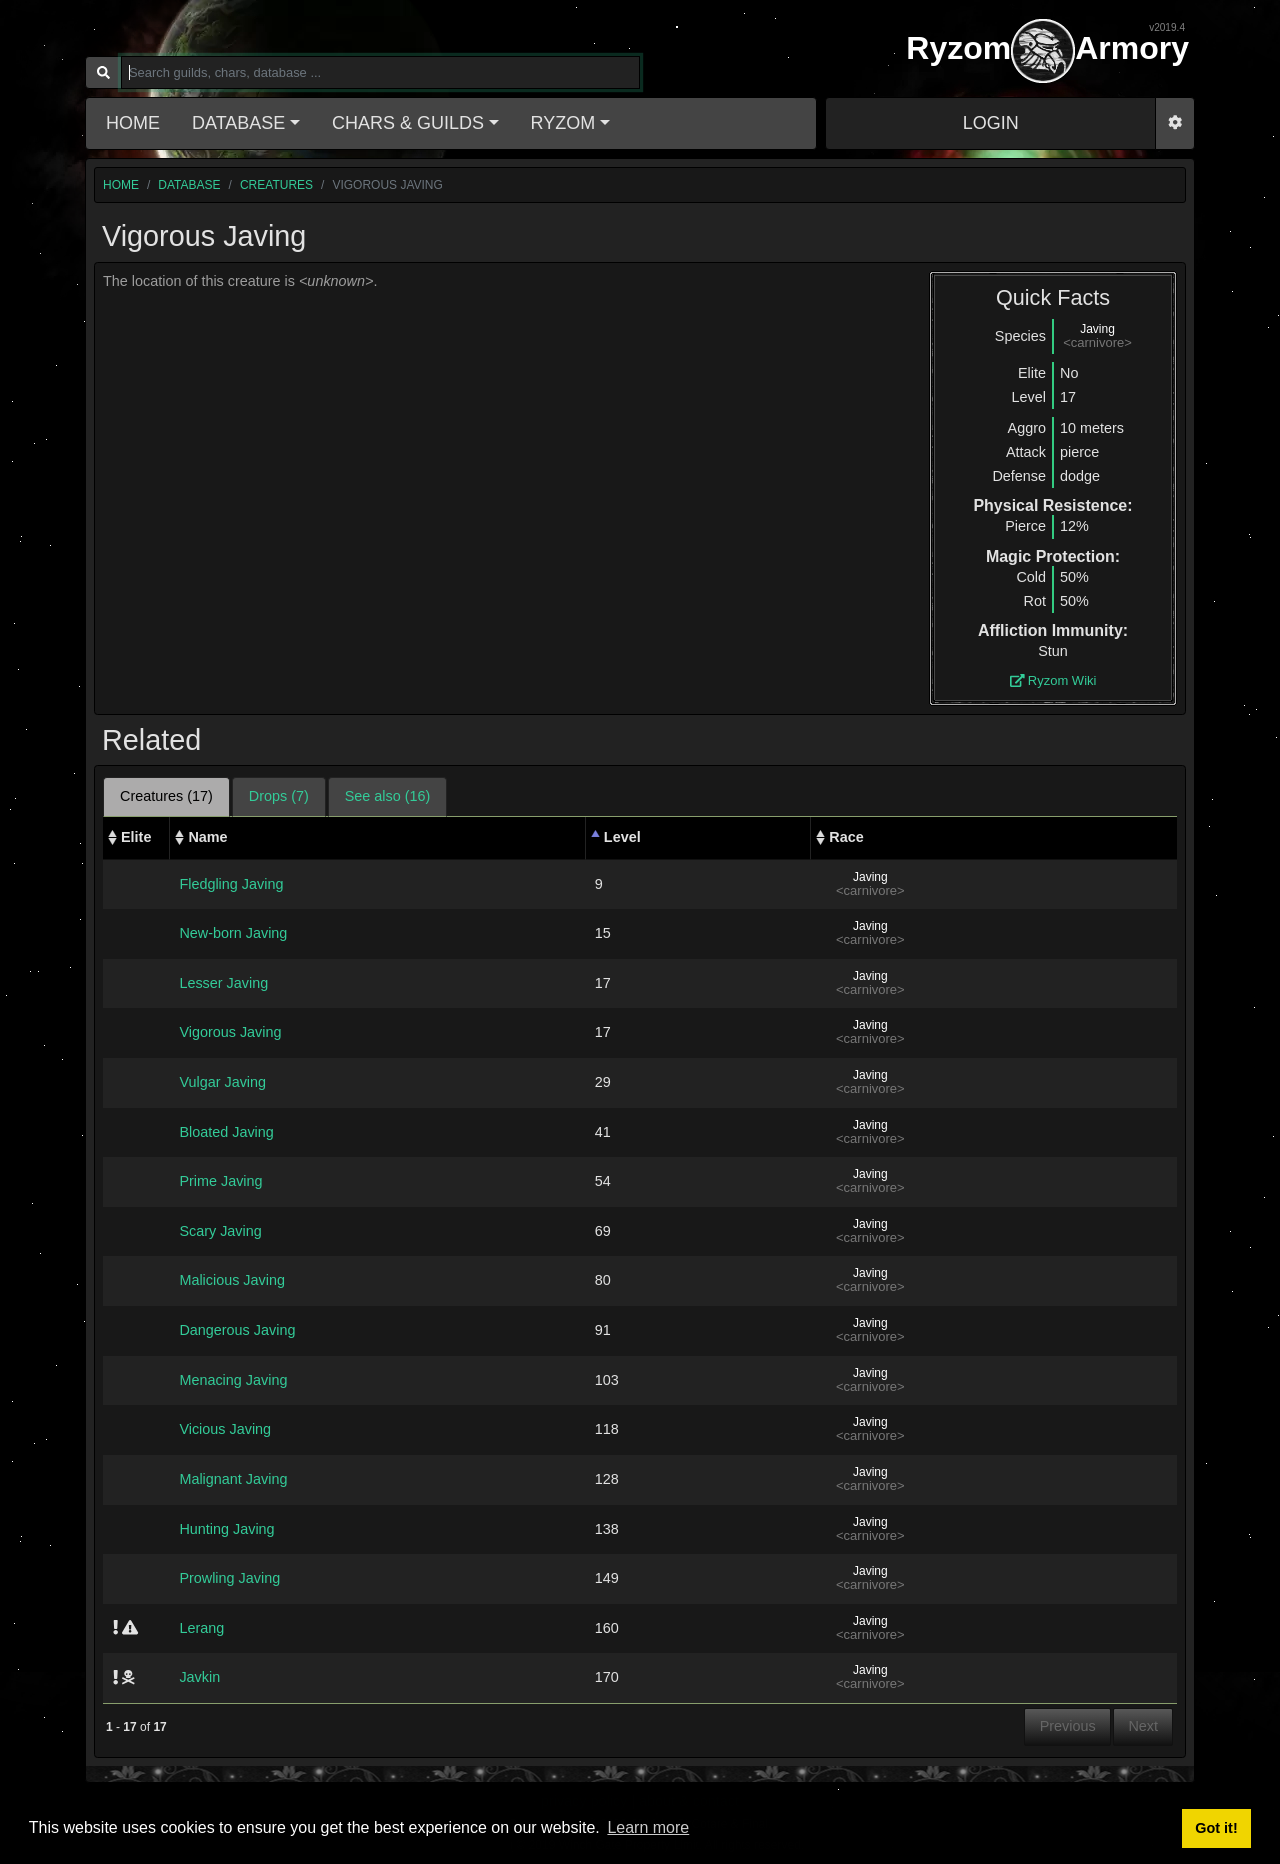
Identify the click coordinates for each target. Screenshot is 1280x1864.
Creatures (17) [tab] (166, 796)
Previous (1068, 1726)
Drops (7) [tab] (279, 796)
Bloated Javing (226, 1132)
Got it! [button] (1216, 1828)
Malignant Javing (233, 1479)
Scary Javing (220, 1231)
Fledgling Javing (231, 884)
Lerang (201, 1628)
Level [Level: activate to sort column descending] (622, 837)
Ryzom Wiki (1053, 680)
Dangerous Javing (237, 1330)
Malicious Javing (232, 1280)
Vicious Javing (225, 1429)
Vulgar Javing (222, 1082)
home (121, 185)
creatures (276, 185)
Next (1143, 1726)
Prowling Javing (229, 1578)
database (189, 185)
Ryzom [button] (563, 123)
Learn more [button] (648, 1827)
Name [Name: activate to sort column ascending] (207, 837)
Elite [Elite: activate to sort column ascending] (136, 837)
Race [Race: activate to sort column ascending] (846, 837)
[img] (115, 1627)
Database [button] (238, 123)
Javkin (199, 1677)
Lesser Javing (223, 983)
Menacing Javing (233, 1380)
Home (133, 123)
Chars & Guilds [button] (408, 123)
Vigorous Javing (230, 1032)
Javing (1097, 329)
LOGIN (991, 123)
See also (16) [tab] (388, 796)
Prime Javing (220, 1181)
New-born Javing (233, 933)
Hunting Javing (226, 1529)
